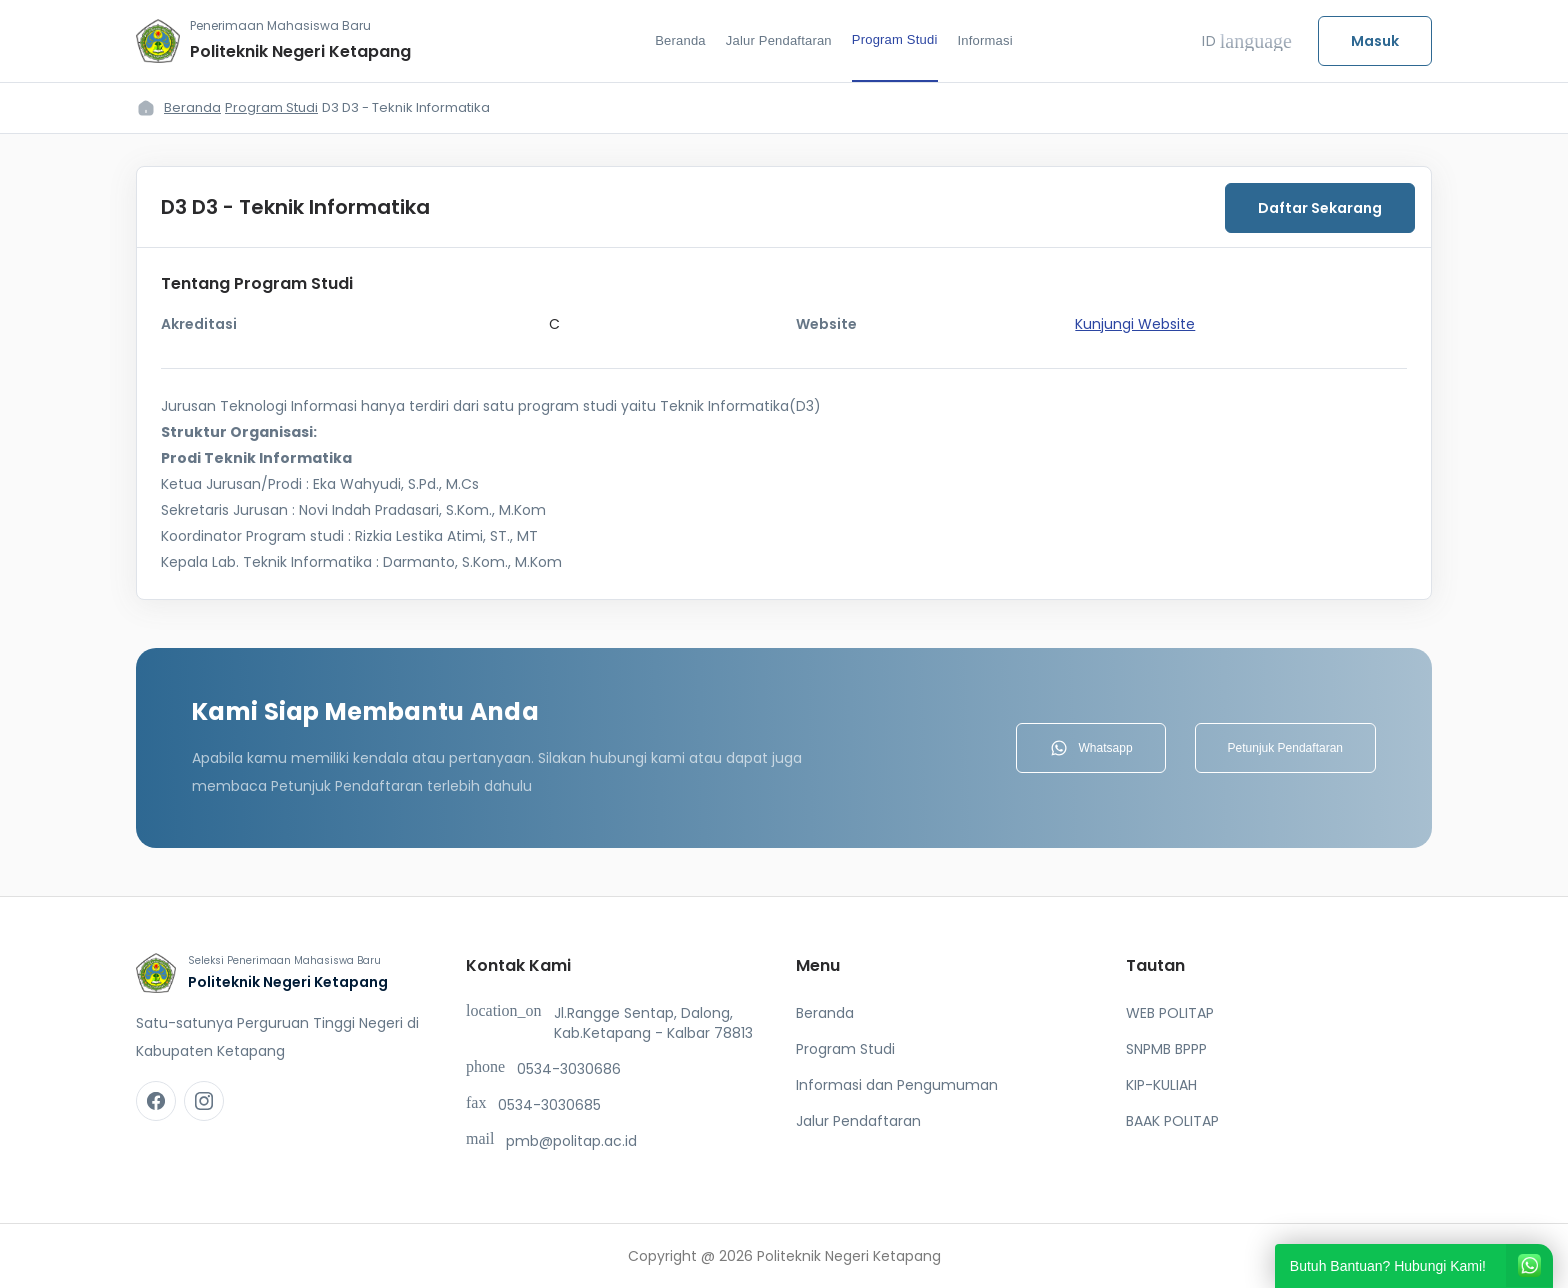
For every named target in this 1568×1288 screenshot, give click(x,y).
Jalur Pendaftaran (779, 40)
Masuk (1375, 41)
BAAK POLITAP (1172, 1121)
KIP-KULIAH (1161, 1085)
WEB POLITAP (1170, 1013)
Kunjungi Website (1135, 324)
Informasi (985, 40)
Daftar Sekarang (1320, 208)
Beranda (680, 40)
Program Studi (895, 39)
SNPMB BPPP (1166, 1049)
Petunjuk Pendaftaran (1285, 748)
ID (1247, 41)
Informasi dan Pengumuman (897, 1085)
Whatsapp (1091, 748)
